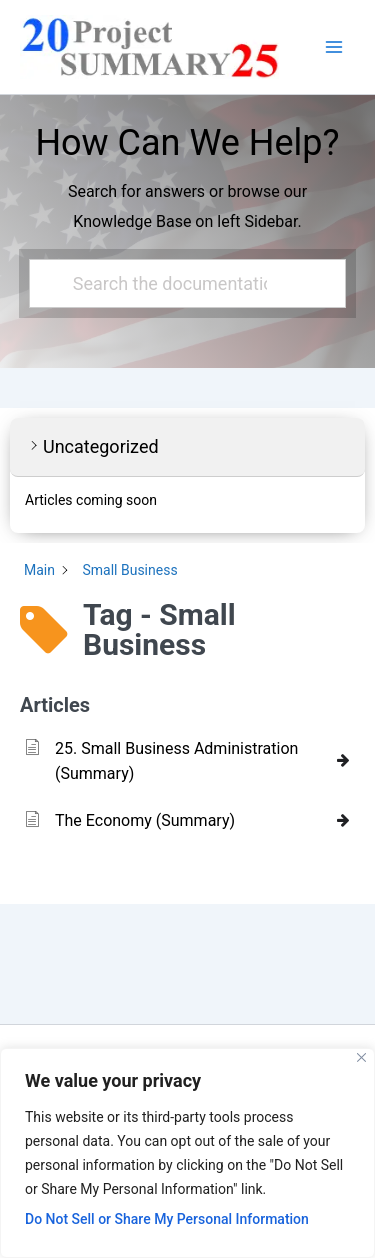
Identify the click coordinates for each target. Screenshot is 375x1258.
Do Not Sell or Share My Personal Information (167, 1219)
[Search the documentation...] (179, 283)
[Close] (361, 1057)
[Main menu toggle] (334, 47)
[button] (187, 447)
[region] (187, 1153)
